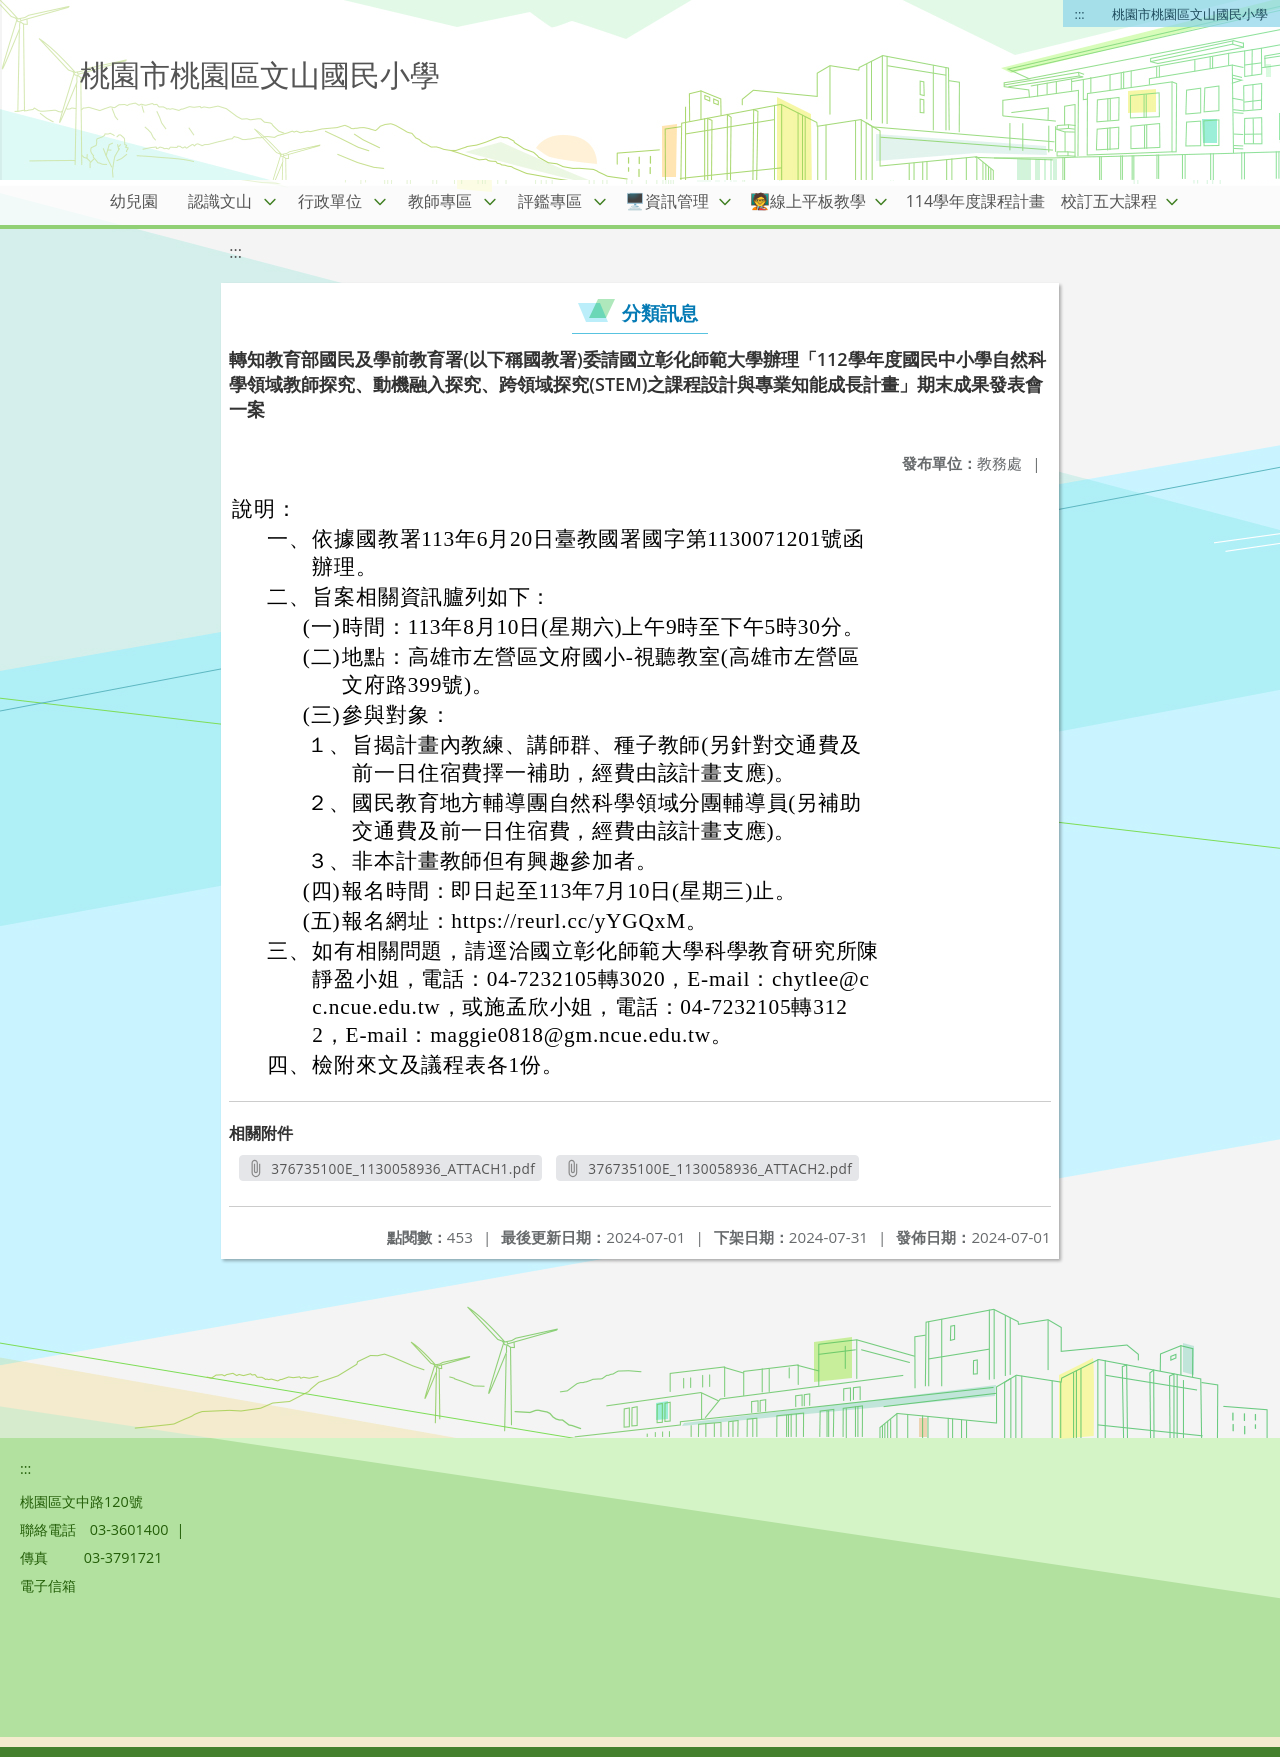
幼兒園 (134, 201)
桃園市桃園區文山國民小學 (1190, 14)
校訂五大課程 (1109, 201)
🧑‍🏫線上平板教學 (808, 201)
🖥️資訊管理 (667, 201)
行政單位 (330, 201)
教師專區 (440, 201)
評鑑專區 (550, 201)
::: (1080, 14)
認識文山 (220, 201)
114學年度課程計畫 (975, 201)
